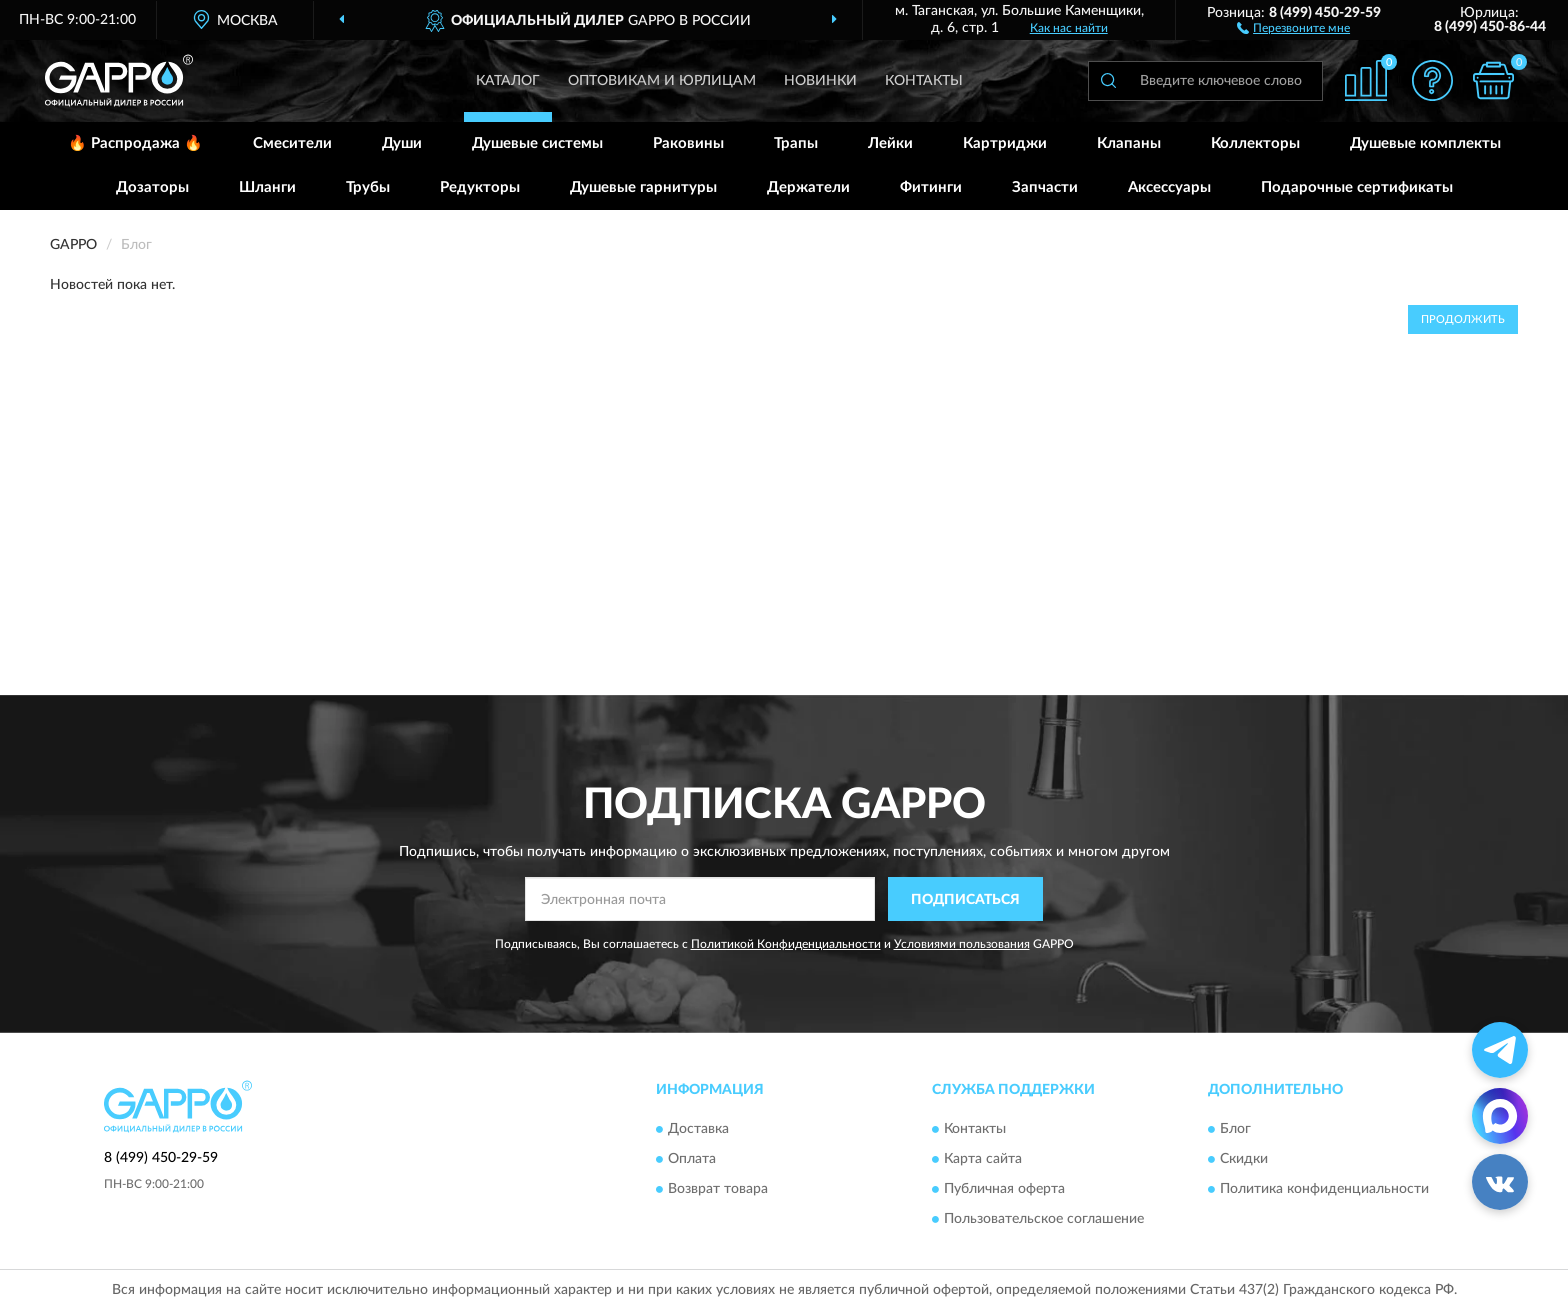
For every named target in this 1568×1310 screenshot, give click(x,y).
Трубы (368, 187)
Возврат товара (718, 1189)
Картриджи (1005, 143)
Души (402, 143)
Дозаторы (152, 187)
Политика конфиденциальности (1324, 1189)
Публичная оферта (1004, 1189)
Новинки (820, 81)
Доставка (698, 1129)
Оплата (692, 1159)
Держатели (808, 187)
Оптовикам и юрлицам (662, 81)
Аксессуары (1169, 187)
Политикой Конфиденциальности (786, 944)
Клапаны (1129, 143)
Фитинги (931, 187)
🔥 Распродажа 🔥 (135, 143)
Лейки (890, 143)
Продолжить (1463, 319)
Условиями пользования (962, 944)
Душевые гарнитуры (643, 187)
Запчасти (1045, 187)
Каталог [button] (508, 81)
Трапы (796, 143)
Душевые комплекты (1425, 143)
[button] (1293, 27)
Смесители (292, 143)
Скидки (1244, 1159)
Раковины (688, 143)
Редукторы (480, 187)
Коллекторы (1255, 143)
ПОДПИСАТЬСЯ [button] (965, 900)
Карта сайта (983, 1159)
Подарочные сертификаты (1357, 187)
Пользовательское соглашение (1044, 1219)
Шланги (267, 187)
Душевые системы (537, 143)
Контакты (924, 81)
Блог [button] (1235, 1129)
